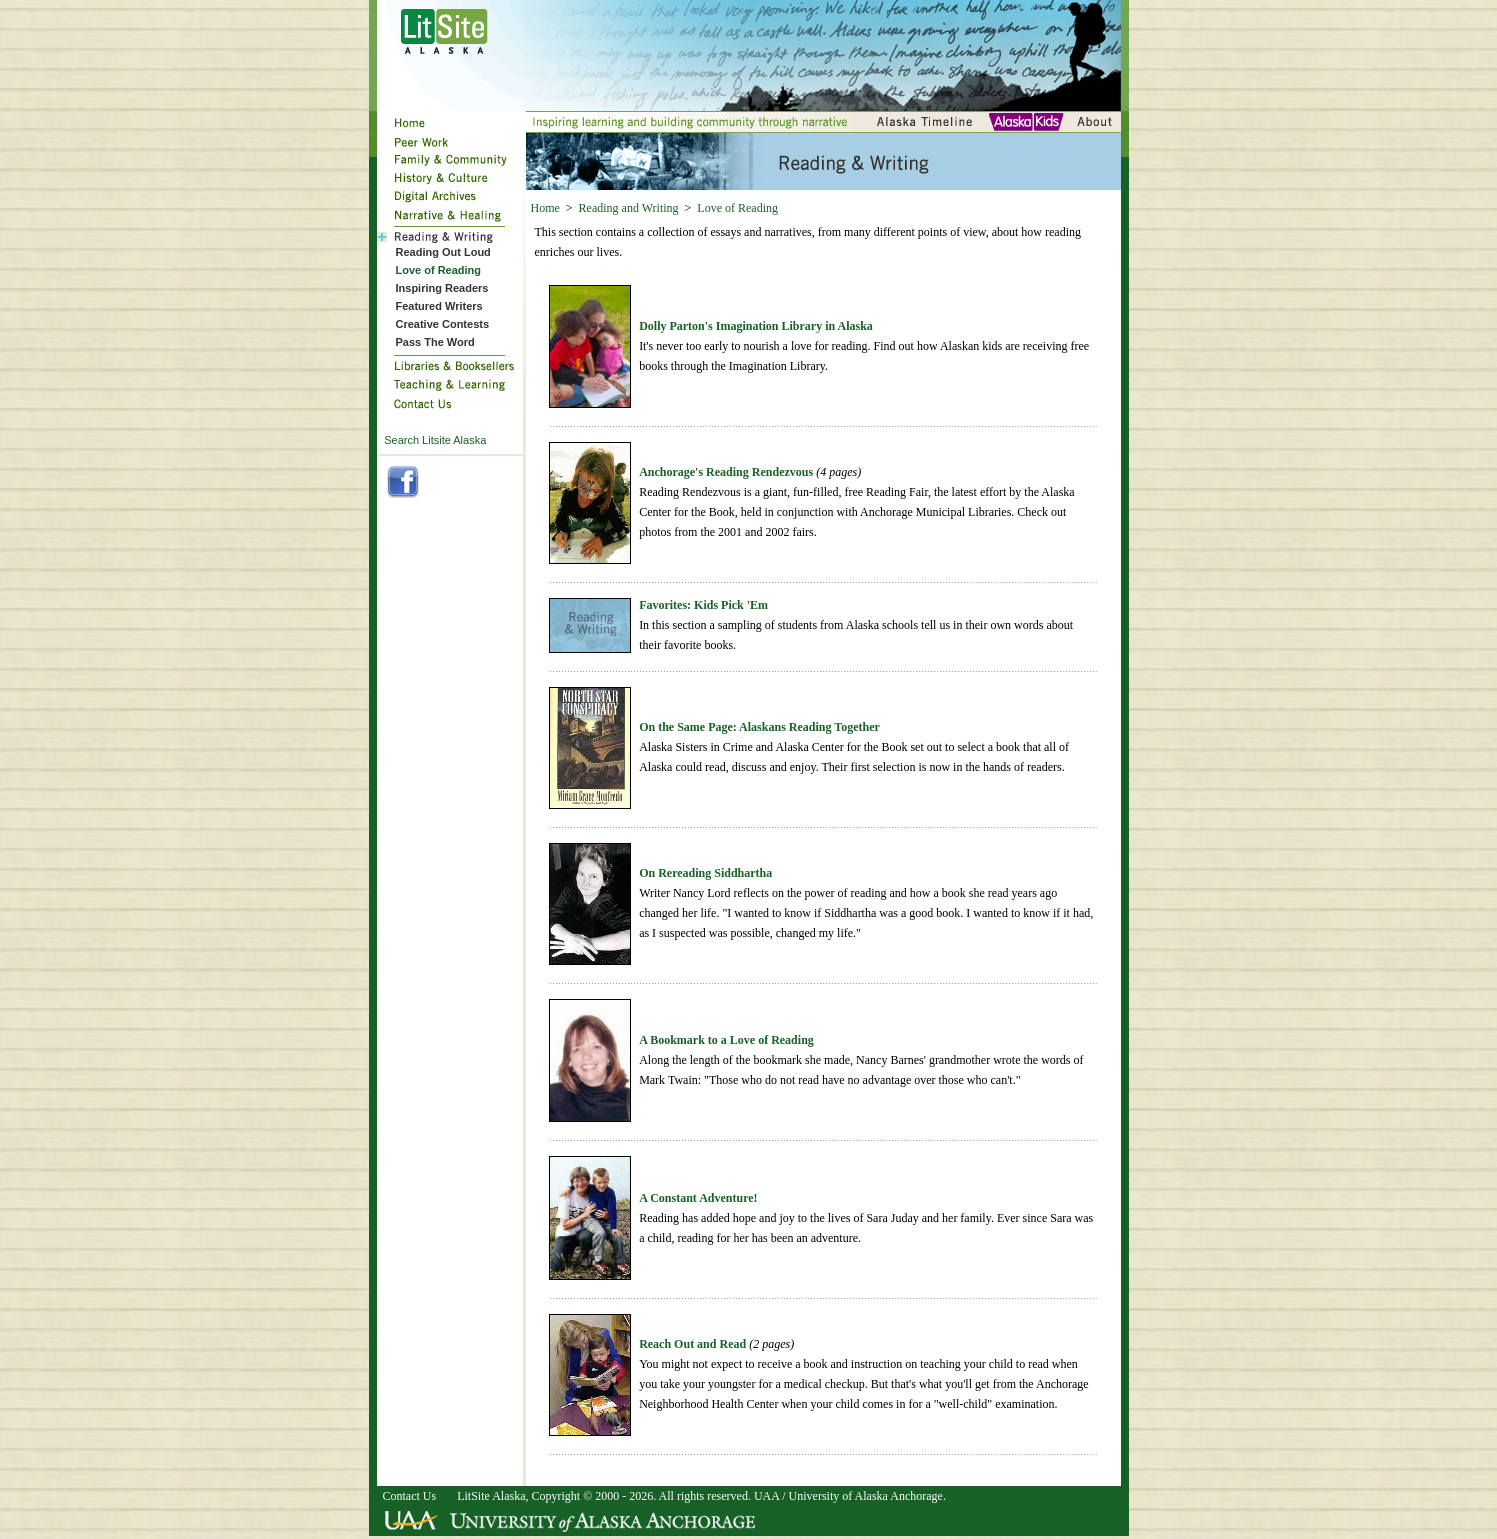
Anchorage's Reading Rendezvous (726, 472)
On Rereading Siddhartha (705, 873)
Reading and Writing (629, 208)
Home (545, 208)
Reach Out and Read (692, 1344)
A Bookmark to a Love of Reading (726, 1040)
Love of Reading (737, 208)
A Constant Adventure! (698, 1198)
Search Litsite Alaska (435, 440)
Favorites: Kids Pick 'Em (703, 605)
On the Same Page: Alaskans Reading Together (759, 727)
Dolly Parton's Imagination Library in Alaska (756, 326)
